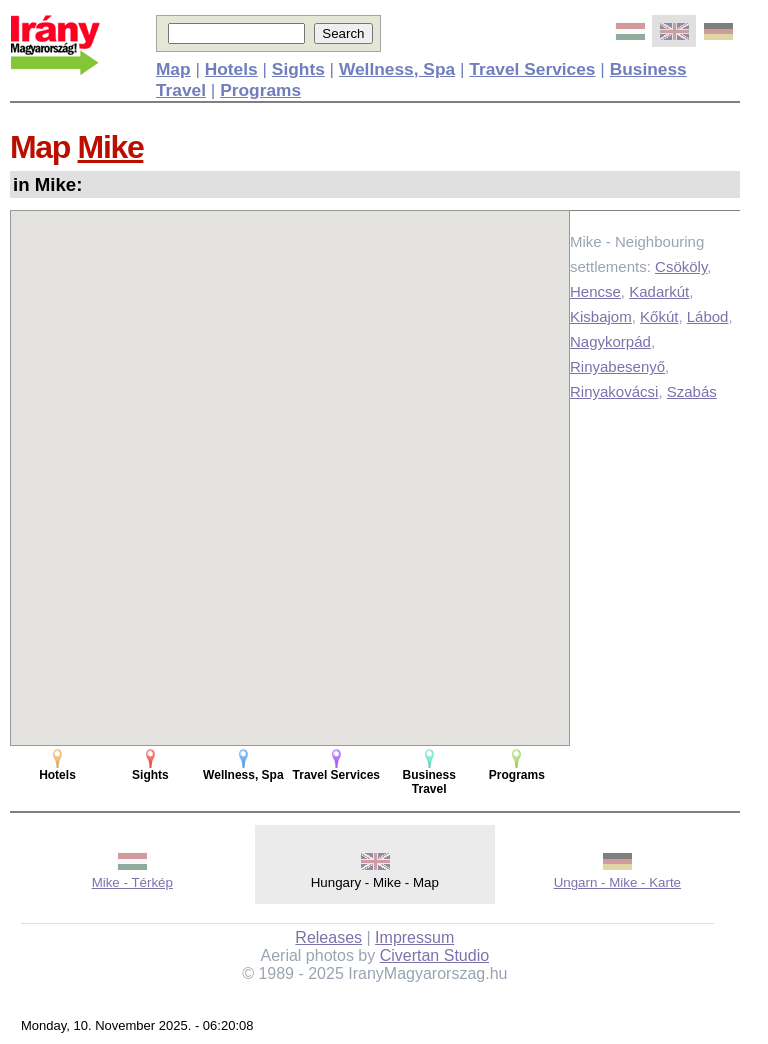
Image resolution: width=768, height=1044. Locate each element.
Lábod (708, 316)
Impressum (414, 937)
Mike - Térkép (132, 882)
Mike (111, 147)
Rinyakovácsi (614, 391)
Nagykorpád (610, 341)
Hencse (595, 291)
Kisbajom (601, 316)
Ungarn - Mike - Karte (617, 882)
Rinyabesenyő (617, 366)
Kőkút (659, 316)
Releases (328, 937)
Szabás (692, 391)
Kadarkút (659, 291)
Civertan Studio (434, 955)
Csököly (681, 266)
